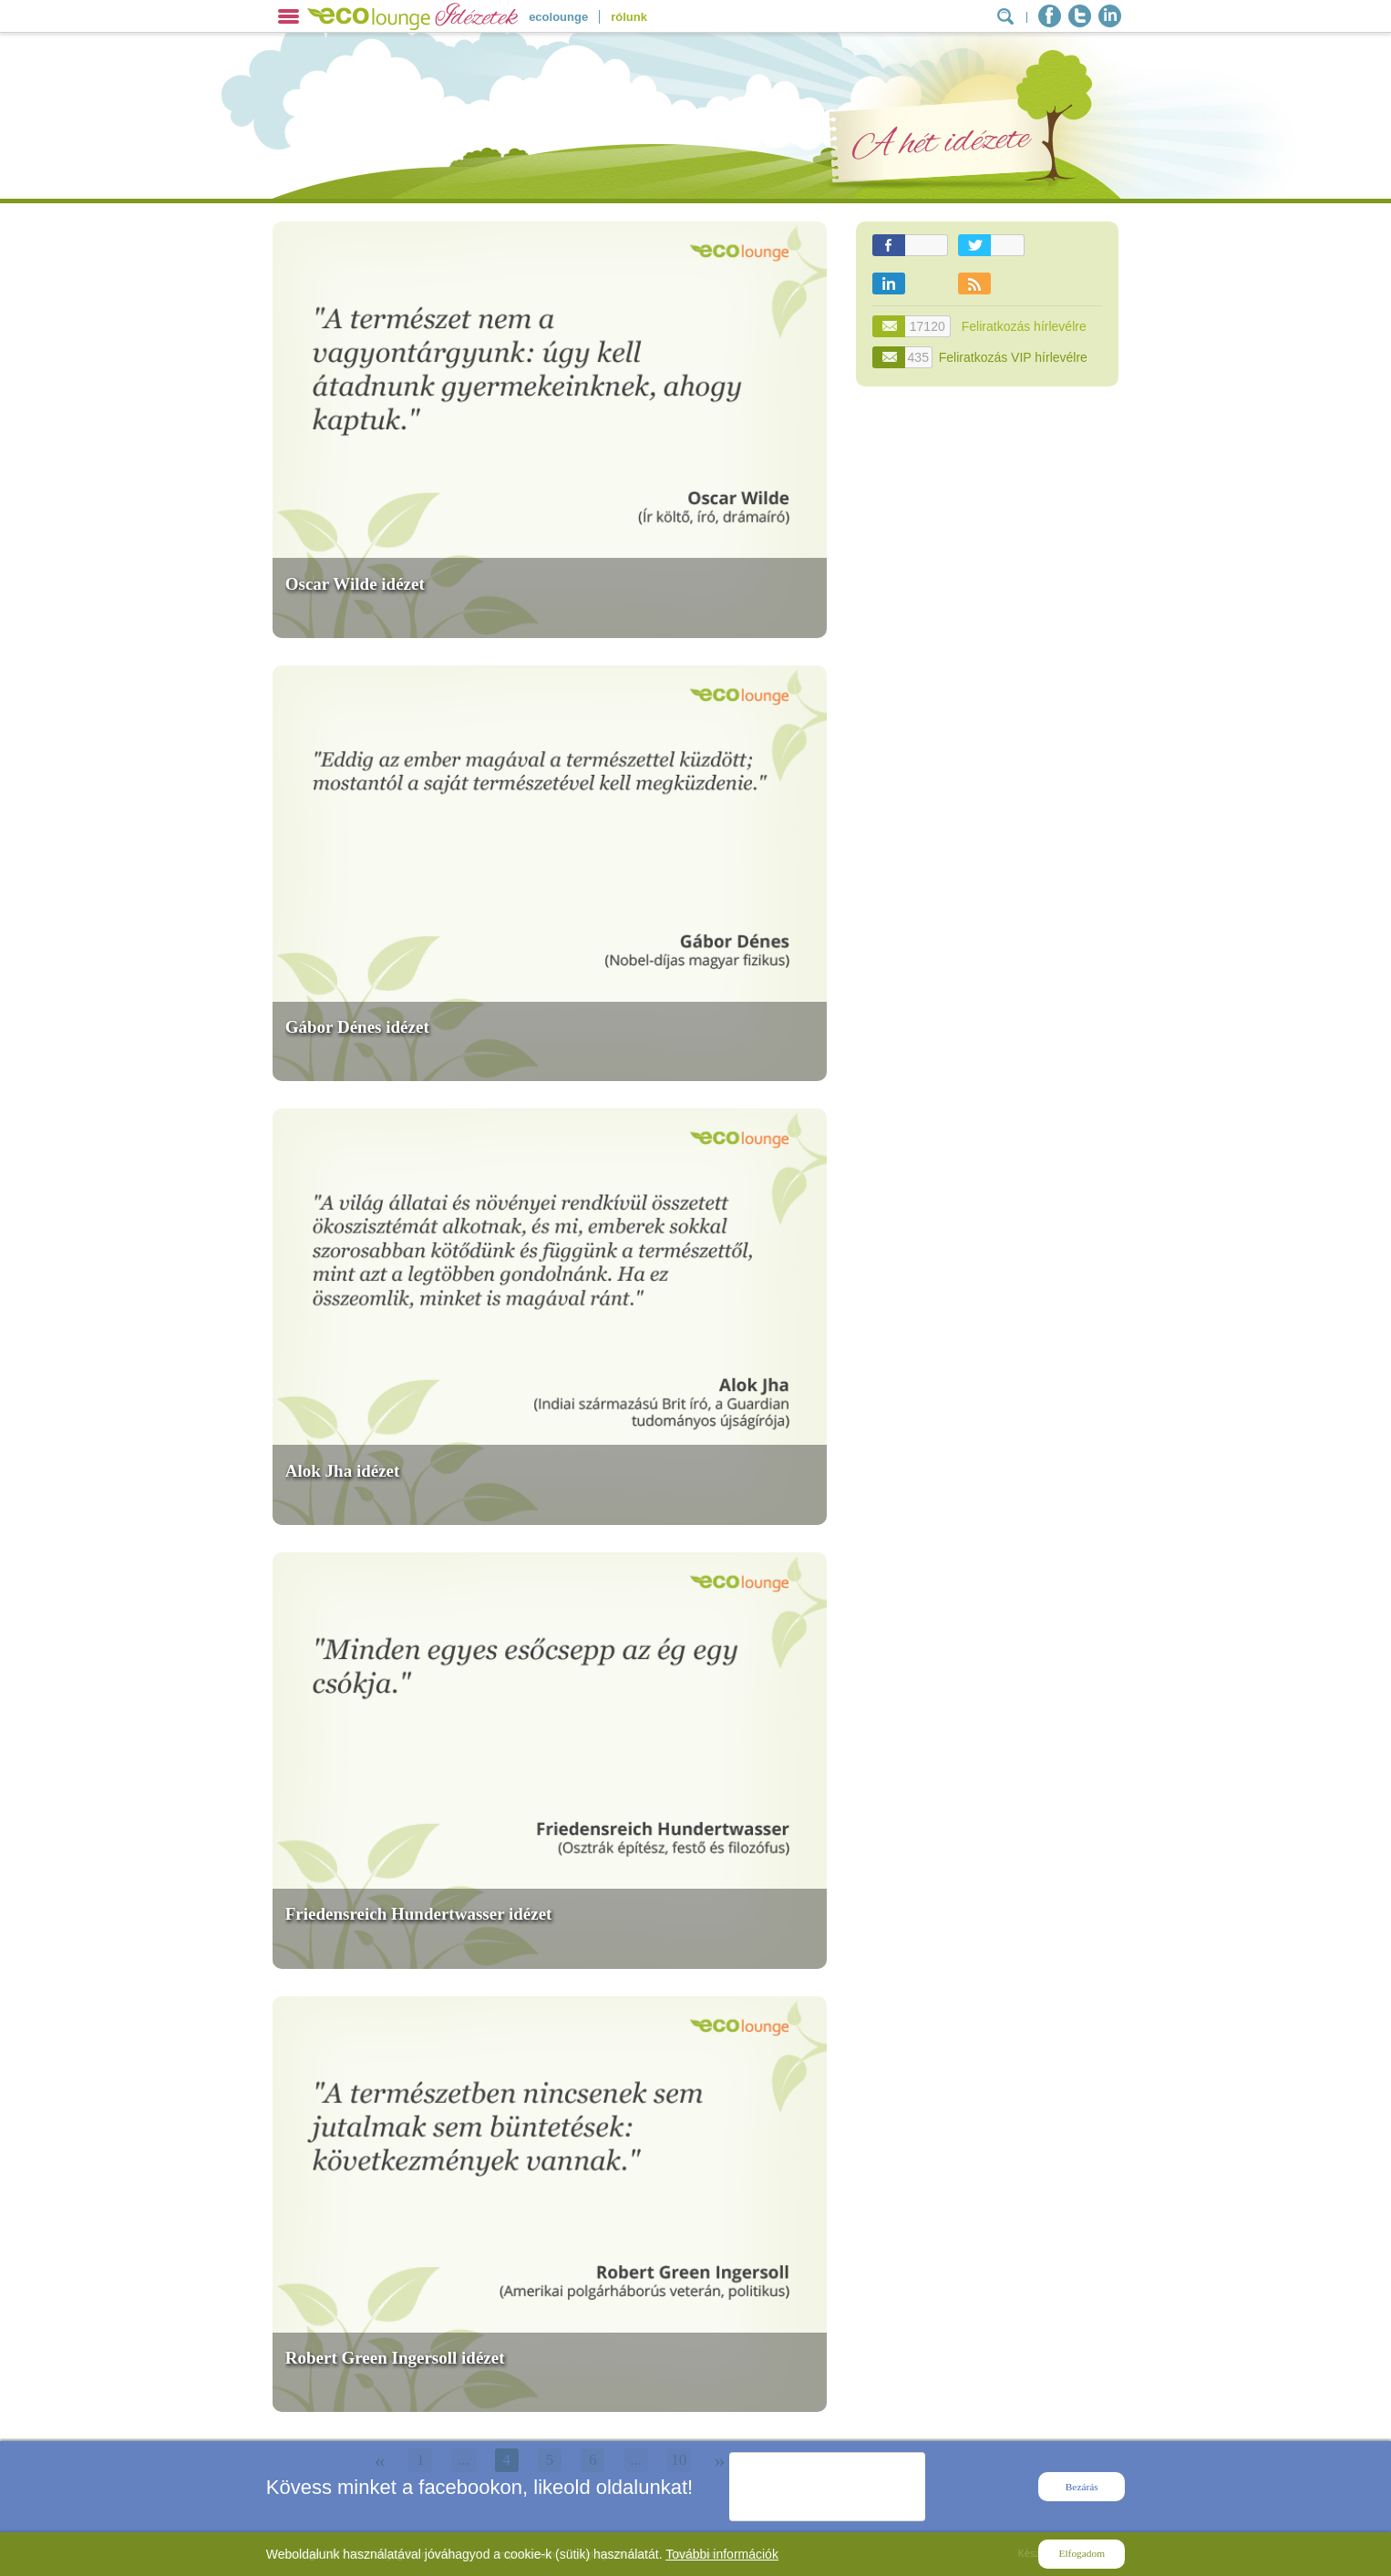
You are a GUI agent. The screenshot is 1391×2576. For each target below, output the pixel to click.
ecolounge (558, 17)
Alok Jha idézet (342, 1470)
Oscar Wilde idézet (355, 583)
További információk (721, 2554)
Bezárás (1082, 2486)
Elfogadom (1082, 2553)
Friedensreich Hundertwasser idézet (418, 1913)
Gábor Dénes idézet (357, 1026)
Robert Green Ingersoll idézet (395, 2357)
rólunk (629, 17)
